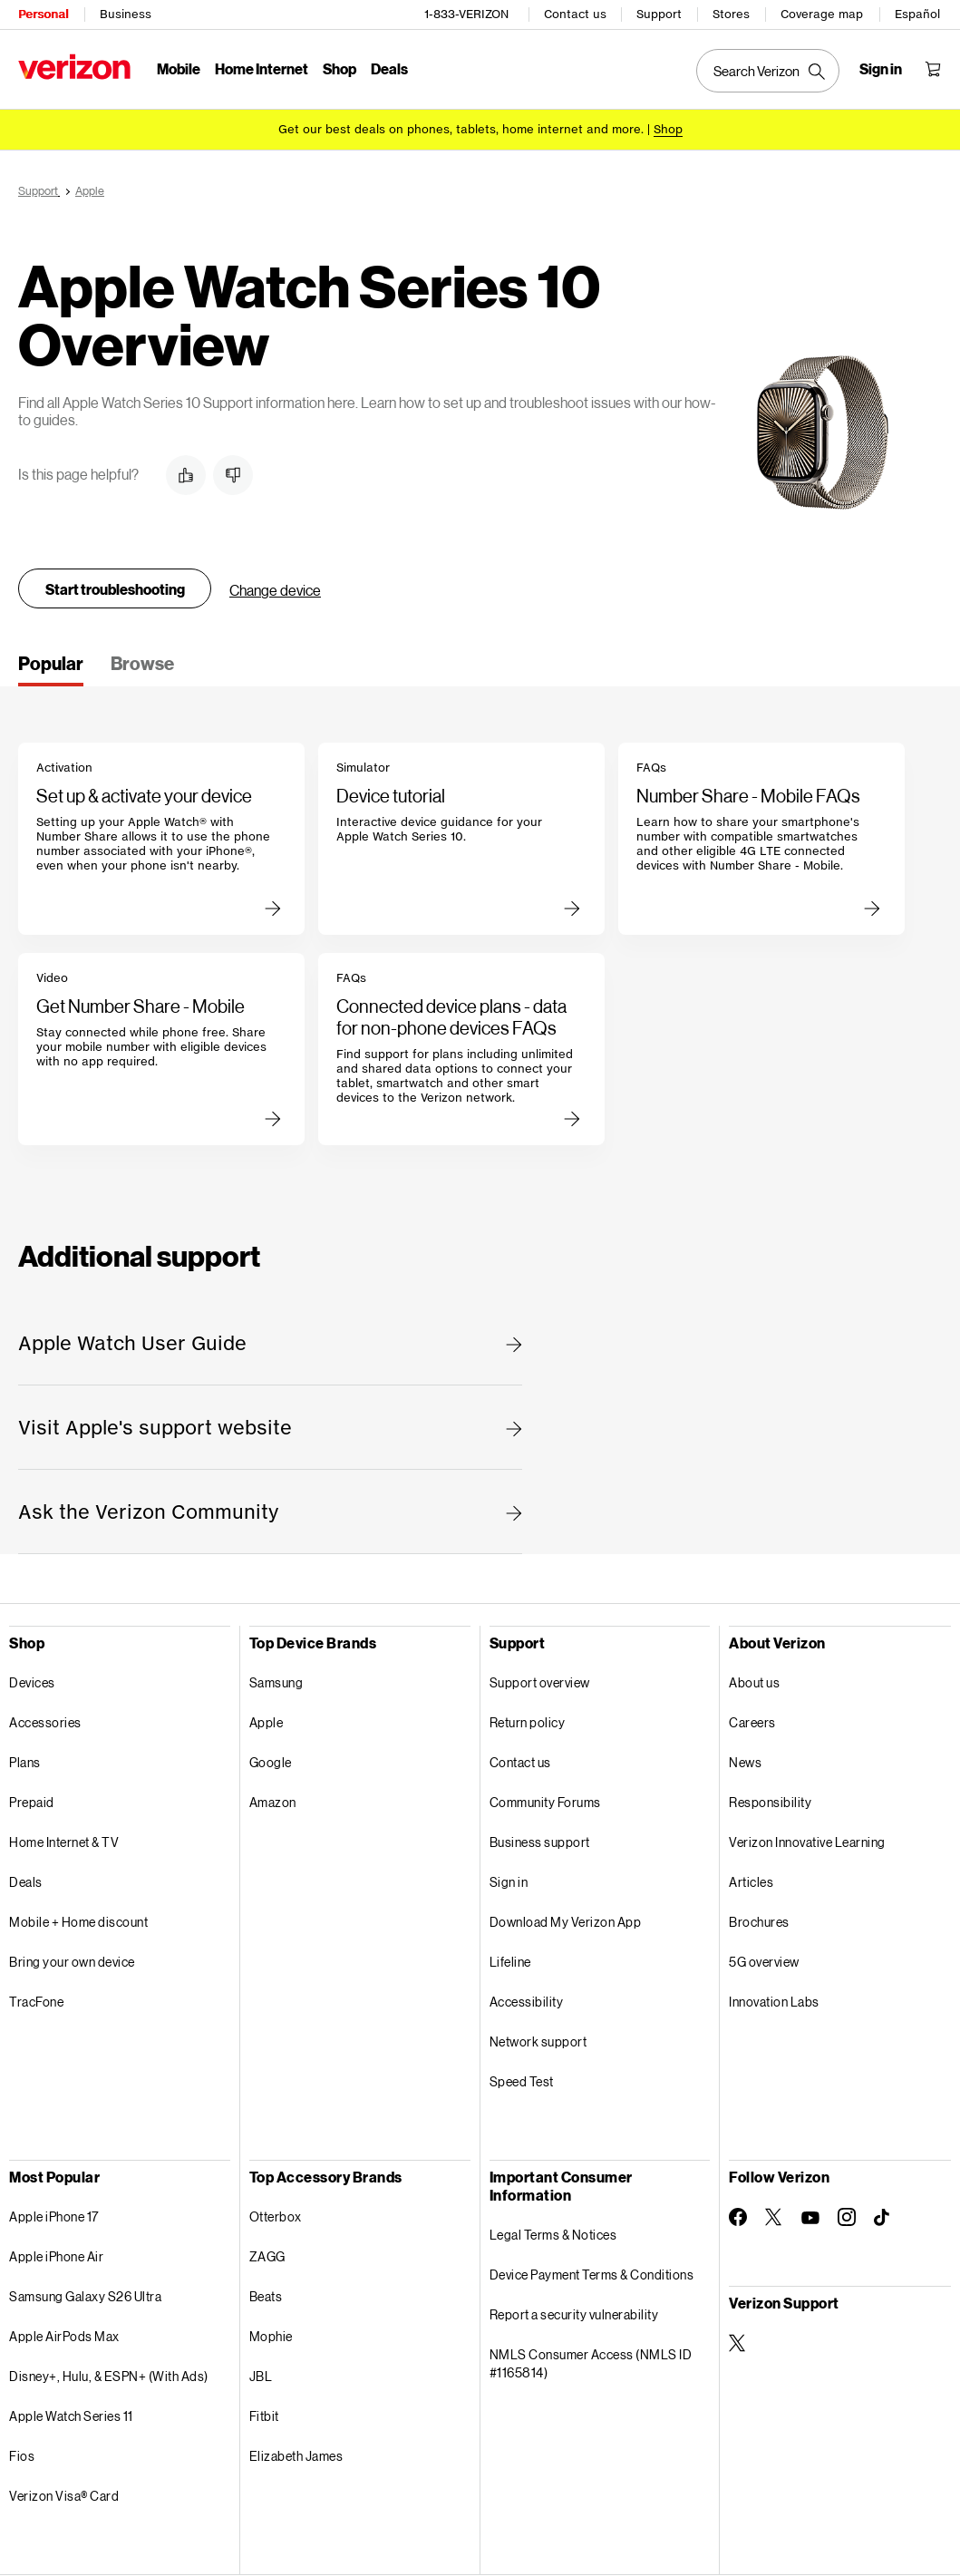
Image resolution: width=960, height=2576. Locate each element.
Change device (275, 587)
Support (659, 14)
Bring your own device (72, 1959)
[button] (186, 472)
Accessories (45, 1719)
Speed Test (522, 2078)
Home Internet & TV (64, 1839)
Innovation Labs (774, 1999)
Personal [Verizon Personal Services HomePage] (43, 14)
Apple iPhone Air (56, 2253)
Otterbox (275, 2213)
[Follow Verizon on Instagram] (847, 2214)
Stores (731, 14)
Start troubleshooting (115, 586)
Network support (538, 2038)
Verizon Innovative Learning (807, 1839)
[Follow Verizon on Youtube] (810, 2215)
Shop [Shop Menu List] (339, 68)
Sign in (509, 1879)
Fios (21, 2453)
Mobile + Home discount (78, 1919)
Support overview (540, 1679)
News (745, 1759)
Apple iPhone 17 (54, 2213)
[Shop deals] (668, 129)
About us (754, 1679)
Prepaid (31, 1799)
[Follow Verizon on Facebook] (738, 2214)
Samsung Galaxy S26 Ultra (85, 2293)
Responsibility (770, 1799)
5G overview (764, 1959)
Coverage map (822, 14)
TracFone (36, 1999)
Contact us (575, 14)
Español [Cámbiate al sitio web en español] (917, 14)
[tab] (50, 666)
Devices (32, 1679)
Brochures (759, 1919)
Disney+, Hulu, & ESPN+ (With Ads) (108, 2373)
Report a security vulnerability (574, 2311)
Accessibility (527, 1999)
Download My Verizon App (566, 1919)
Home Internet (261, 68)
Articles (751, 1879)
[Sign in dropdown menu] (880, 69)
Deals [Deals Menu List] (389, 68)
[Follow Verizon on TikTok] (883, 2215)
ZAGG (267, 2253)
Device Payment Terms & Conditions (592, 2272)
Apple (266, 1719)
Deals (26, 1879)
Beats (266, 2293)
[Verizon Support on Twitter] (738, 2340)
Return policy (528, 1719)
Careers (752, 1719)
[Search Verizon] (767, 70)
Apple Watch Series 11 (71, 2413)
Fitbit (264, 2413)
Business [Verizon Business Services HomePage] (125, 14)
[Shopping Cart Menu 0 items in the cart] (933, 69)
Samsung (276, 1679)
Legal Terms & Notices (553, 2232)
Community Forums (545, 1799)
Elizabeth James (296, 2453)
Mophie (271, 2333)
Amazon (272, 1799)
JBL (261, 2373)
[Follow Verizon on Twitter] (774, 2214)
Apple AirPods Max (64, 2333)
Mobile (178, 68)
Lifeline (510, 1959)
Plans (25, 1759)
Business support (540, 1839)
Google (270, 1759)
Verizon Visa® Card (64, 2493)
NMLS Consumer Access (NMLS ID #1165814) (591, 2360)
